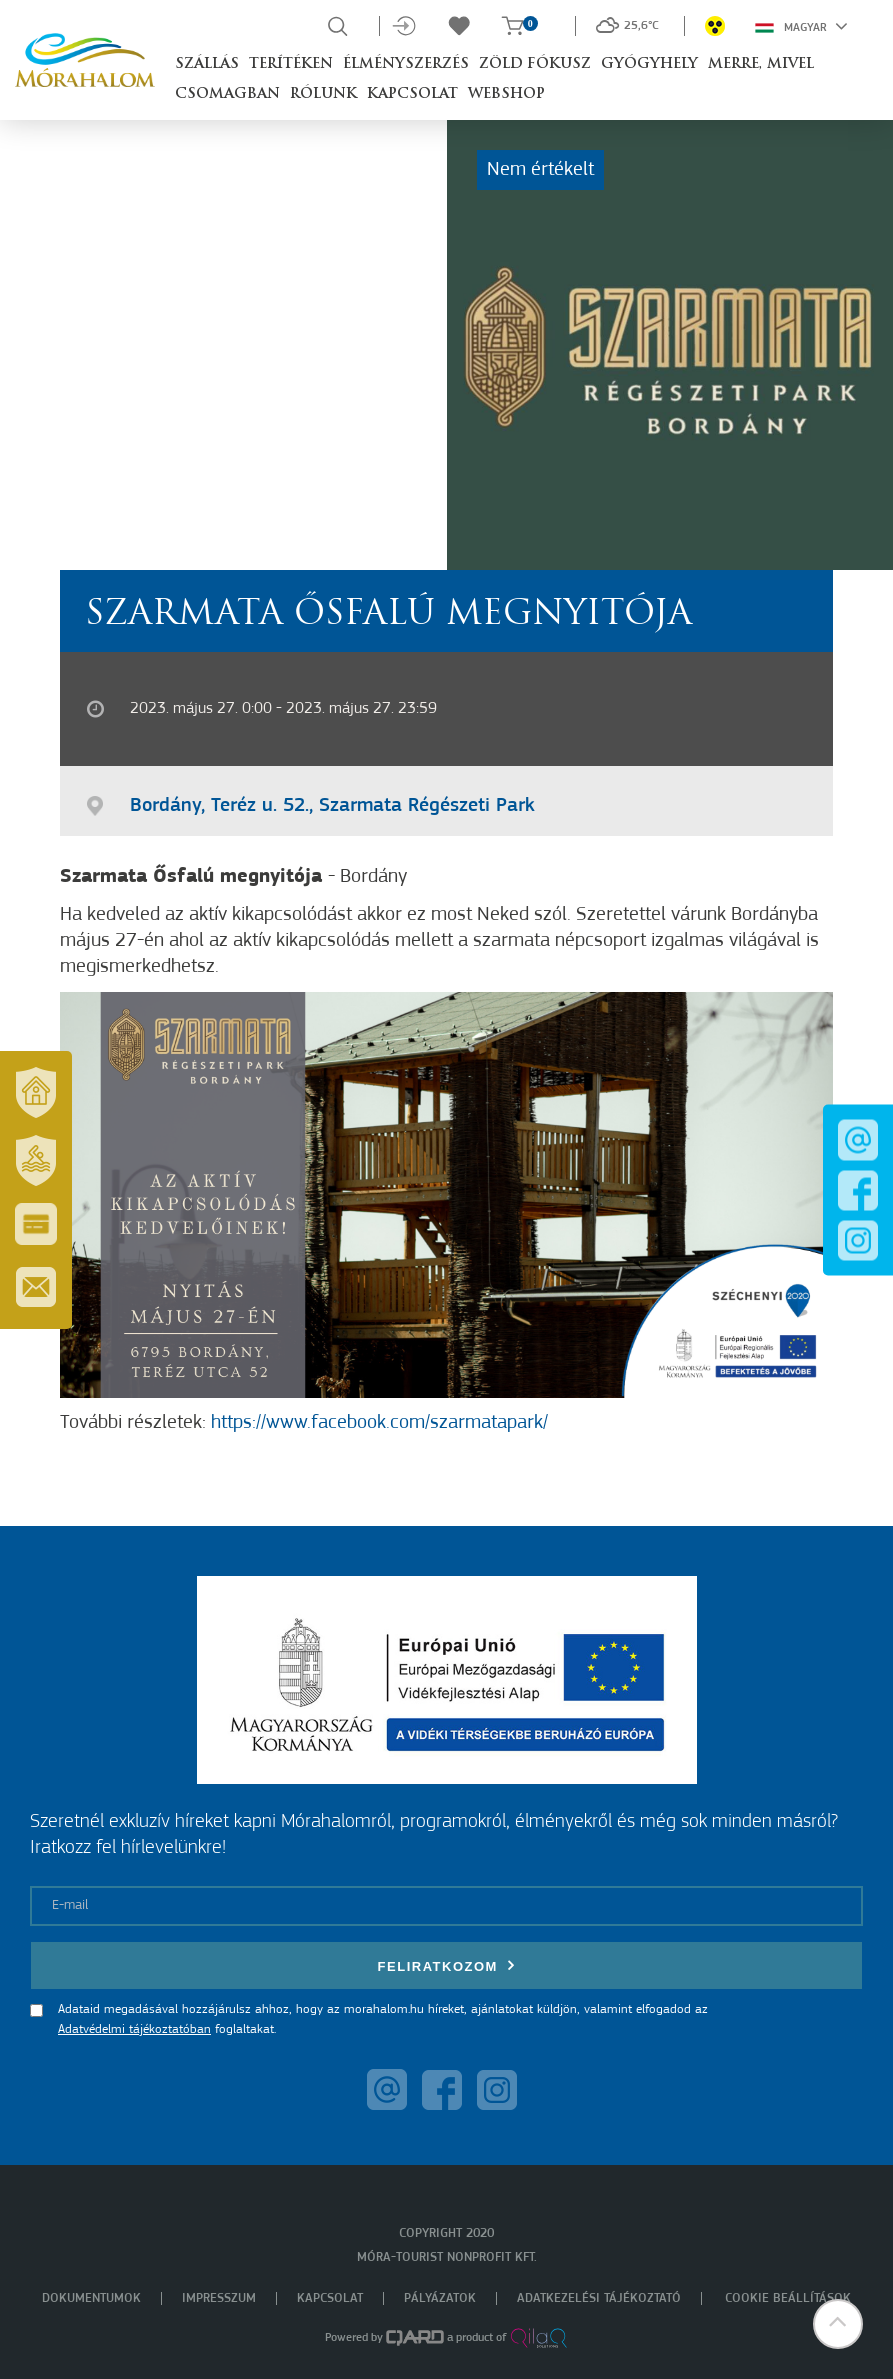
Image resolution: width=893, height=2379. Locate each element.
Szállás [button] (207, 64)
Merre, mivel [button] (761, 64)
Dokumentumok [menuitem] (91, 2298)
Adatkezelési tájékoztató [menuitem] (599, 2298)
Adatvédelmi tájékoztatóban (134, 2029)
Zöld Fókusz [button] (535, 64)
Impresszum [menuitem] (219, 2298)
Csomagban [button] (227, 94)
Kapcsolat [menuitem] (330, 2298)
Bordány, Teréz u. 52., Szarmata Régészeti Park (332, 806)
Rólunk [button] (323, 94)
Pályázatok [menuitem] (440, 2298)
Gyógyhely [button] (649, 64)
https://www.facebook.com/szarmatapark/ (379, 1423)
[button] (838, 2324)
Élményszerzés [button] (406, 64)
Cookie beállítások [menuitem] (788, 2298)
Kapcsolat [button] (412, 94)
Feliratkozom (447, 1965)
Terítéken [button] (291, 64)
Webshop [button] (506, 94)
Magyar (801, 26)
